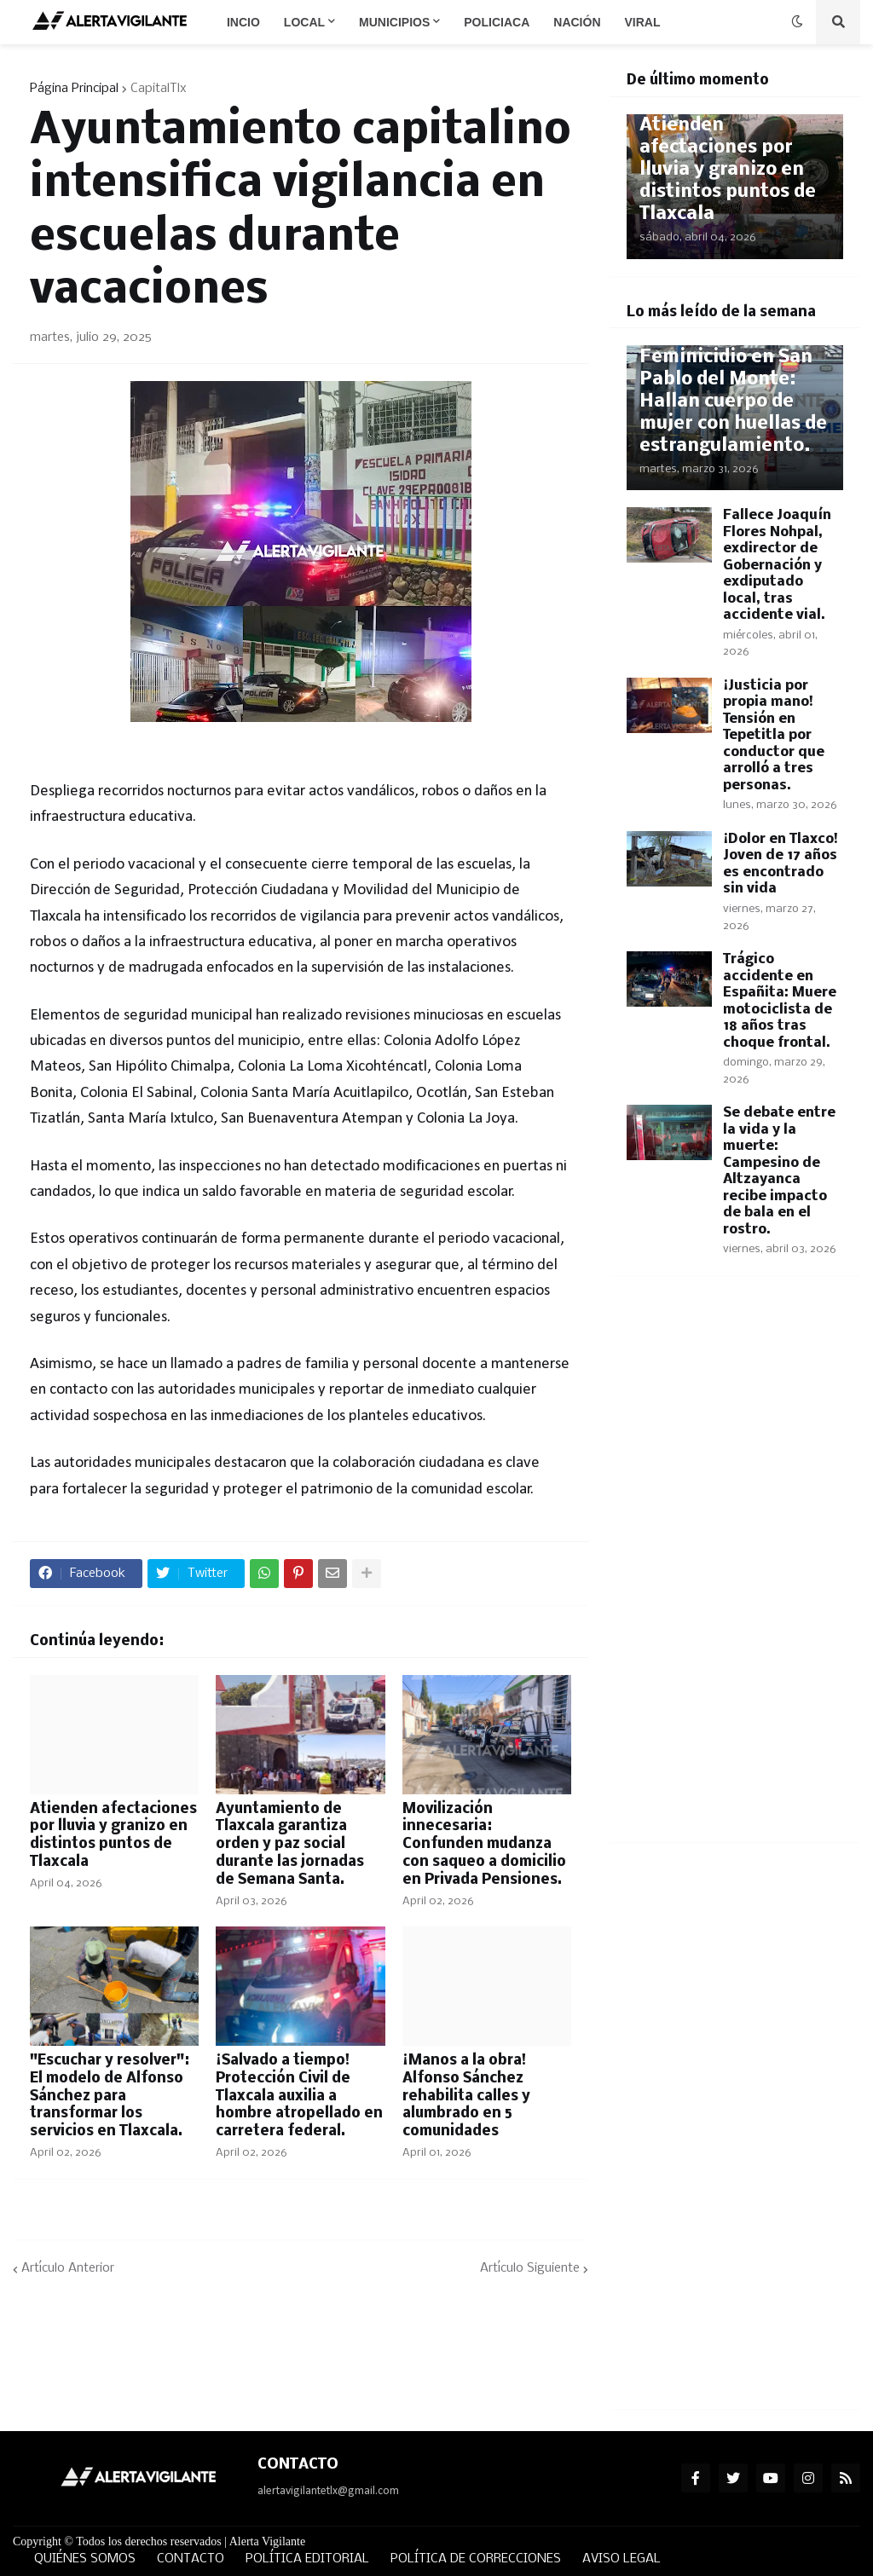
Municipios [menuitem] (394, 22)
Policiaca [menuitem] (496, 22)
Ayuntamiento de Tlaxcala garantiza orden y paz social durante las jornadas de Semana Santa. (290, 1844)
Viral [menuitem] (643, 22)
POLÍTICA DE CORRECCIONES (475, 2559)
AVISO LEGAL (621, 2559)
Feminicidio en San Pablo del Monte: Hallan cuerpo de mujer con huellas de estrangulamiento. (733, 402)
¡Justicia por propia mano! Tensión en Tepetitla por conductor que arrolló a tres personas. (773, 736)
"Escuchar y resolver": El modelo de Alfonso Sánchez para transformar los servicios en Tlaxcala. (109, 2096)
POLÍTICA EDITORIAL (307, 2559)
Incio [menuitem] (243, 22)
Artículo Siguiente (530, 2268)
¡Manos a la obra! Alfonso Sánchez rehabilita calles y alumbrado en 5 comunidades (466, 2096)
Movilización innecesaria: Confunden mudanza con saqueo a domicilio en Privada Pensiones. (484, 1844)
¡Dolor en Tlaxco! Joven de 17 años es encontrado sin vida (780, 864)
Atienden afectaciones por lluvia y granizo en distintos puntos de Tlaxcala (113, 1835)
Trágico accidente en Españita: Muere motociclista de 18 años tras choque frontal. (779, 1001)
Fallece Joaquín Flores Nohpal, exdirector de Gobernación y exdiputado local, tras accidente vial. (777, 565)
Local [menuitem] (304, 22)
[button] (797, 22)
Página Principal (74, 89)
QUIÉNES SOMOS (85, 2559)
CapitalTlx (158, 89)
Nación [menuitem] (576, 22)
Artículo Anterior (67, 2268)
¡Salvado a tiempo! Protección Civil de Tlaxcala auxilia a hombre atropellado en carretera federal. (299, 2096)
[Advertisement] (735, 1569)
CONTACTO (190, 2559)
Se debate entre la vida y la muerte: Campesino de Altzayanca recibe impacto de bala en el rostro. (779, 1171)
